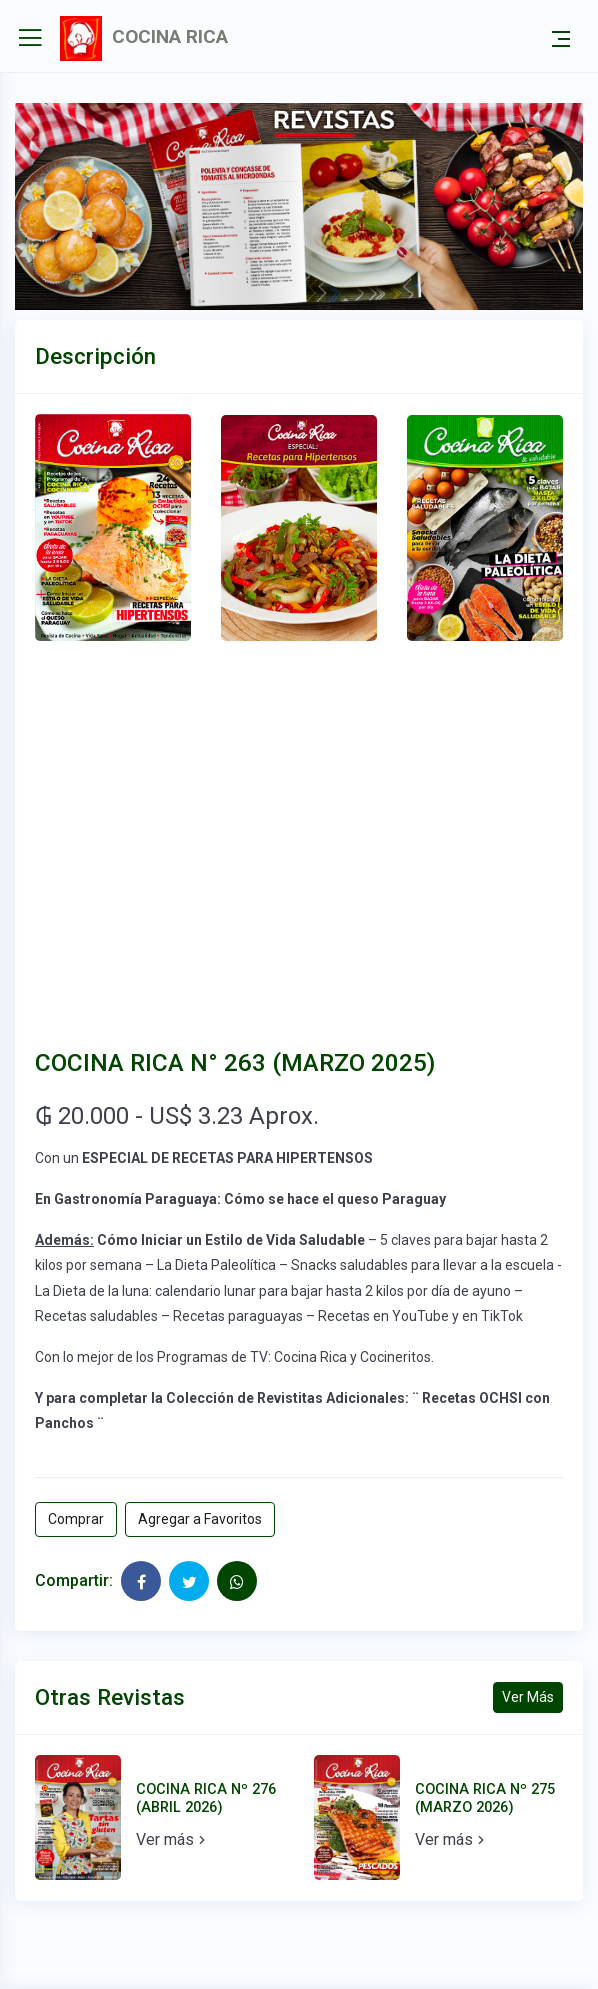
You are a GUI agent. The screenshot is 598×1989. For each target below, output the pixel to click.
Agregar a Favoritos (200, 1519)
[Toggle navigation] (561, 38)
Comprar (76, 1519)
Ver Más (528, 1697)
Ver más (173, 1839)
